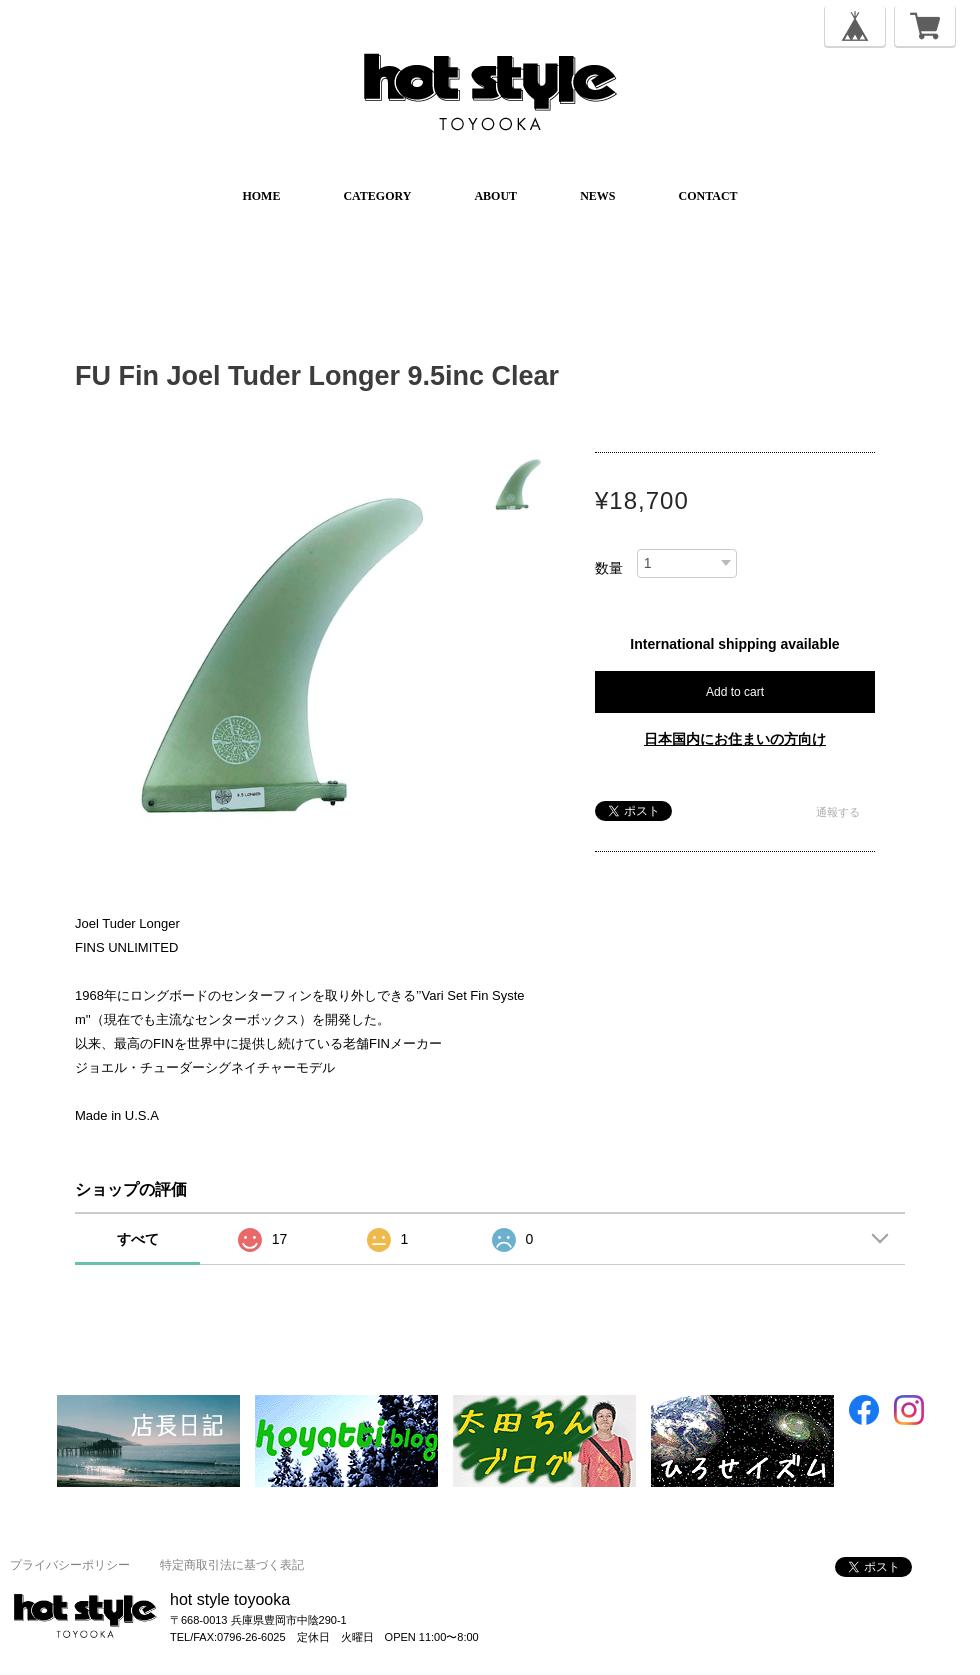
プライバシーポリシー (70, 1565)
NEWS (597, 196)
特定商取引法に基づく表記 (232, 1565)
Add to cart (735, 692)
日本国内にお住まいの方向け (735, 739)
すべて (138, 1239)
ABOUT (495, 196)
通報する (838, 812)
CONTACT (707, 196)
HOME (261, 196)
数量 (609, 568)
